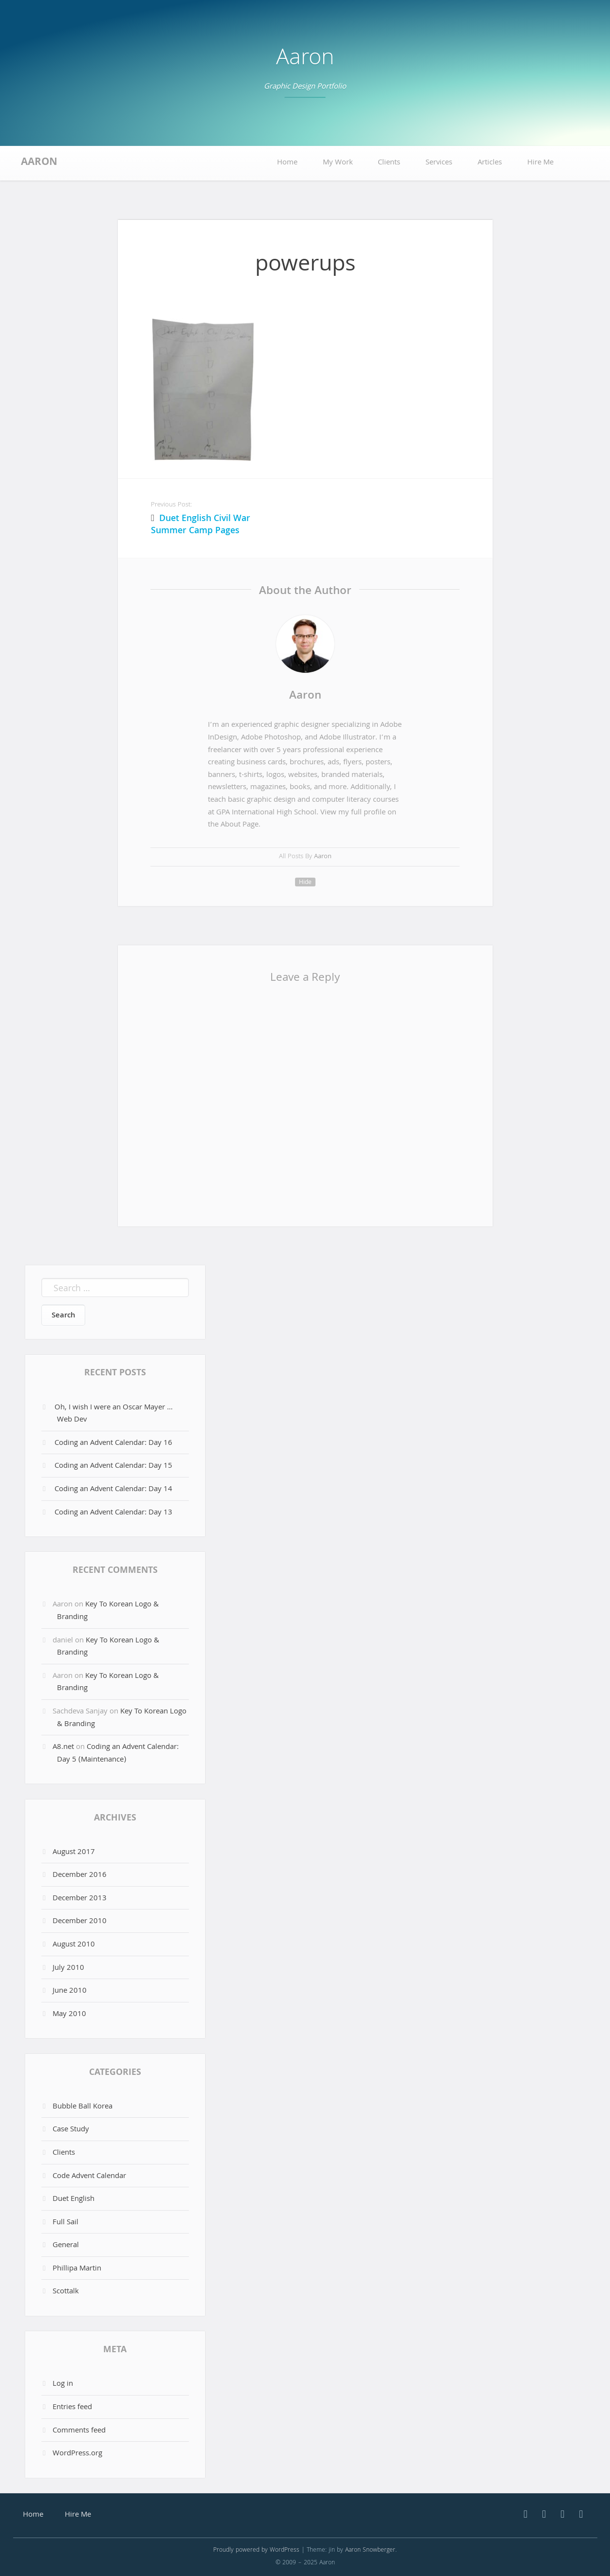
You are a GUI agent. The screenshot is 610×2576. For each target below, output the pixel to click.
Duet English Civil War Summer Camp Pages (200, 525)
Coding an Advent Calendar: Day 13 (113, 1513)
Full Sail (65, 2222)
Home (287, 163)
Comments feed (79, 2431)
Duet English (73, 2199)
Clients (389, 163)
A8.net (63, 1747)
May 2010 (69, 2014)
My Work (338, 163)
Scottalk (66, 2292)
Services (438, 163)
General (66, 2245)
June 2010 (70, 1991)
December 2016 (80, 1875)
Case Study (71, 2130)
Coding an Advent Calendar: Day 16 (113, 1443)
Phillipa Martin (77, 2269)
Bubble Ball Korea (82, 2107)
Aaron (305, 59)
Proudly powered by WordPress (256, 2550)
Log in (63, 2384)
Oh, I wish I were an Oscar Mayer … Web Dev (114, 1414)
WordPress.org (77, 2454)
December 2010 (80, 1921)
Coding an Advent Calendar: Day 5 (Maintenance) (118, 1753)
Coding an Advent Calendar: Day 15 (113, 1466)
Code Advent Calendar (89, 2176)
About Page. (240, 825)
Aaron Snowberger (370, 2550)
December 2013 (80, 1898)
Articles (490, 163)
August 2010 (74, 1945)
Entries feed (72, 2407)
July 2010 (68, 1968)
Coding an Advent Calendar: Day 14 (113, 1489)
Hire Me (540, 163)
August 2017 (74, 1852)
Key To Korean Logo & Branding (108, 1611)
